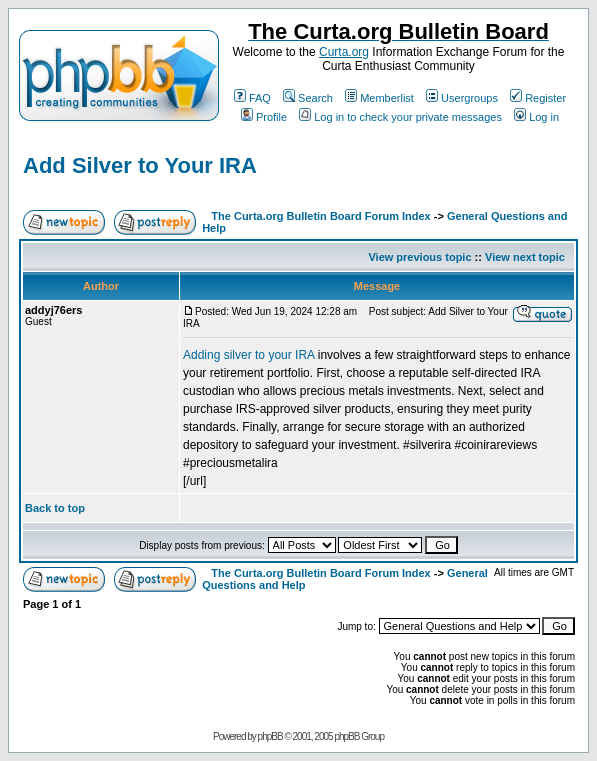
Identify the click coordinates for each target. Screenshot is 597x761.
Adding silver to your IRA (248, 355)
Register (538, 98)
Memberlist (379, 98)
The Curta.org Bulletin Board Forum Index (320, 216)
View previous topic (419, 257)
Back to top (55, 508)
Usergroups (462, 98)
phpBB (270, 736)
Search (308, 98)
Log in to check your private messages (400, 117)
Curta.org (344, 52)
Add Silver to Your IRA (140, 165)
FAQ (252, 98)
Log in (536, 117)
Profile (264, 117)
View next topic (525, 257)
